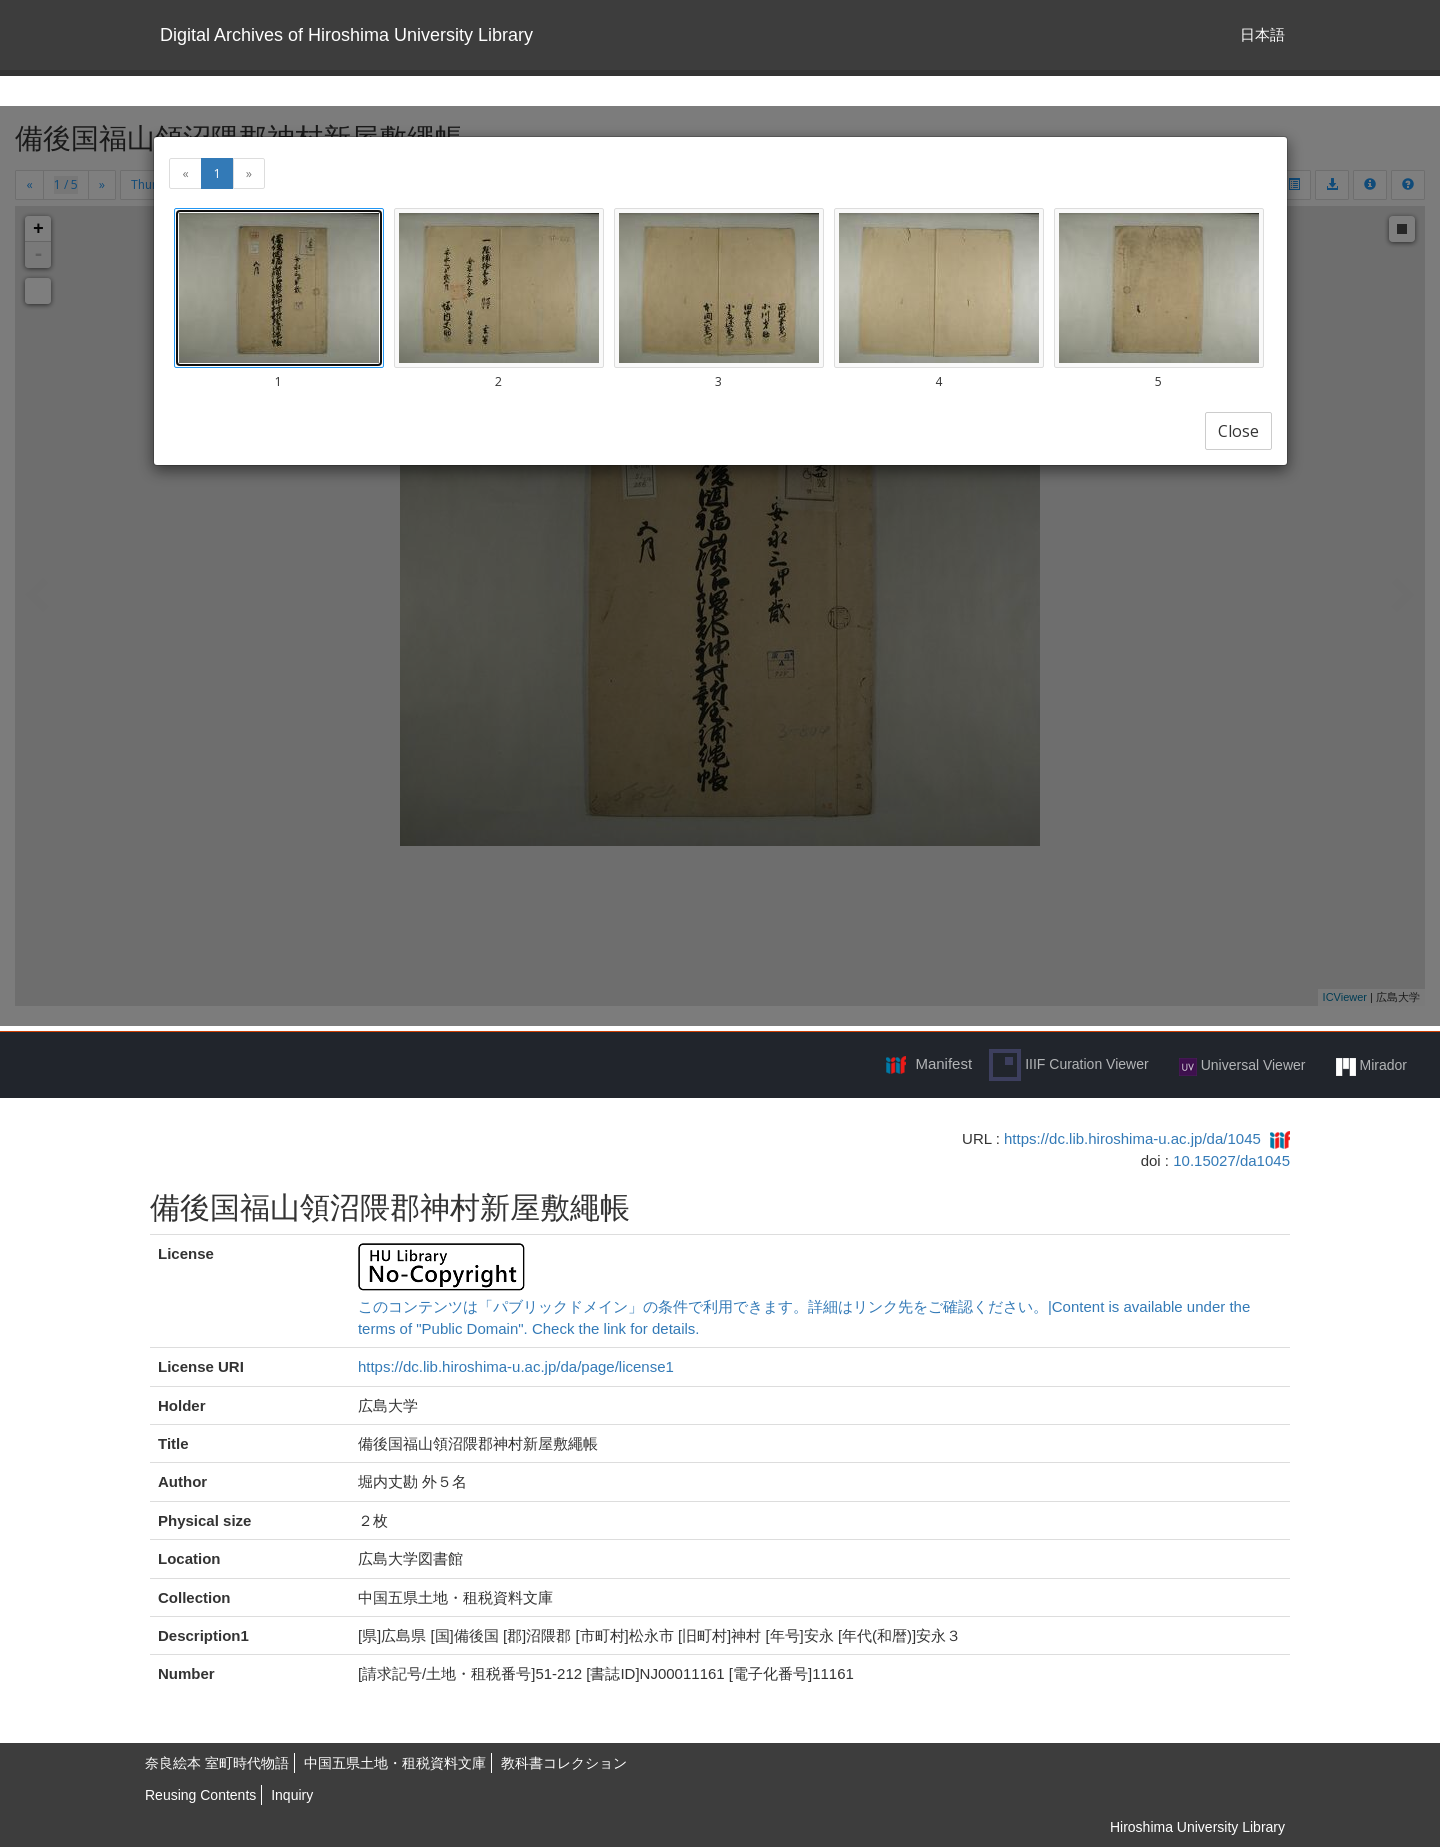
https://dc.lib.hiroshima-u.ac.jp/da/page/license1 (516, 1366)
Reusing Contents (200, 1795)
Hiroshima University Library (1197, 1827)
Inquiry (292, 1795)
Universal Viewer (1242, 1066)
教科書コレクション (564, 1763)
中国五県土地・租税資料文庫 (395, 1763)
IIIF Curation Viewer (1068, 1065)
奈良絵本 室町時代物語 (217, 1763)
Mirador (1371, 1066)
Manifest (943, 1063)
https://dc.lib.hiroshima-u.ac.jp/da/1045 (1132, 1138)
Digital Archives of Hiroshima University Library (346, 35)
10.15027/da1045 (1231, 1160)
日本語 (1262, 34)
